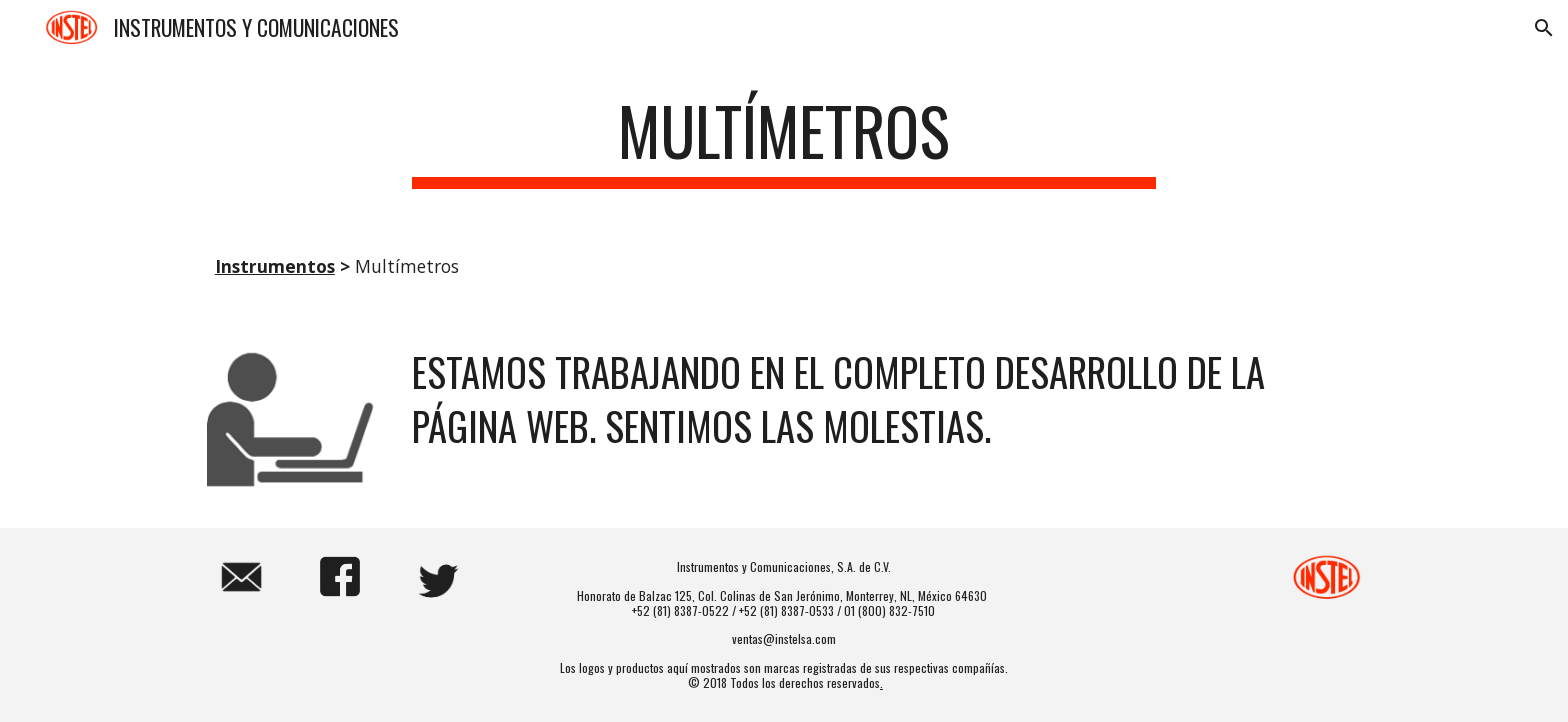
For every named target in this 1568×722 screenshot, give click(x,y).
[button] (1544, 28)
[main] (784, 140)
